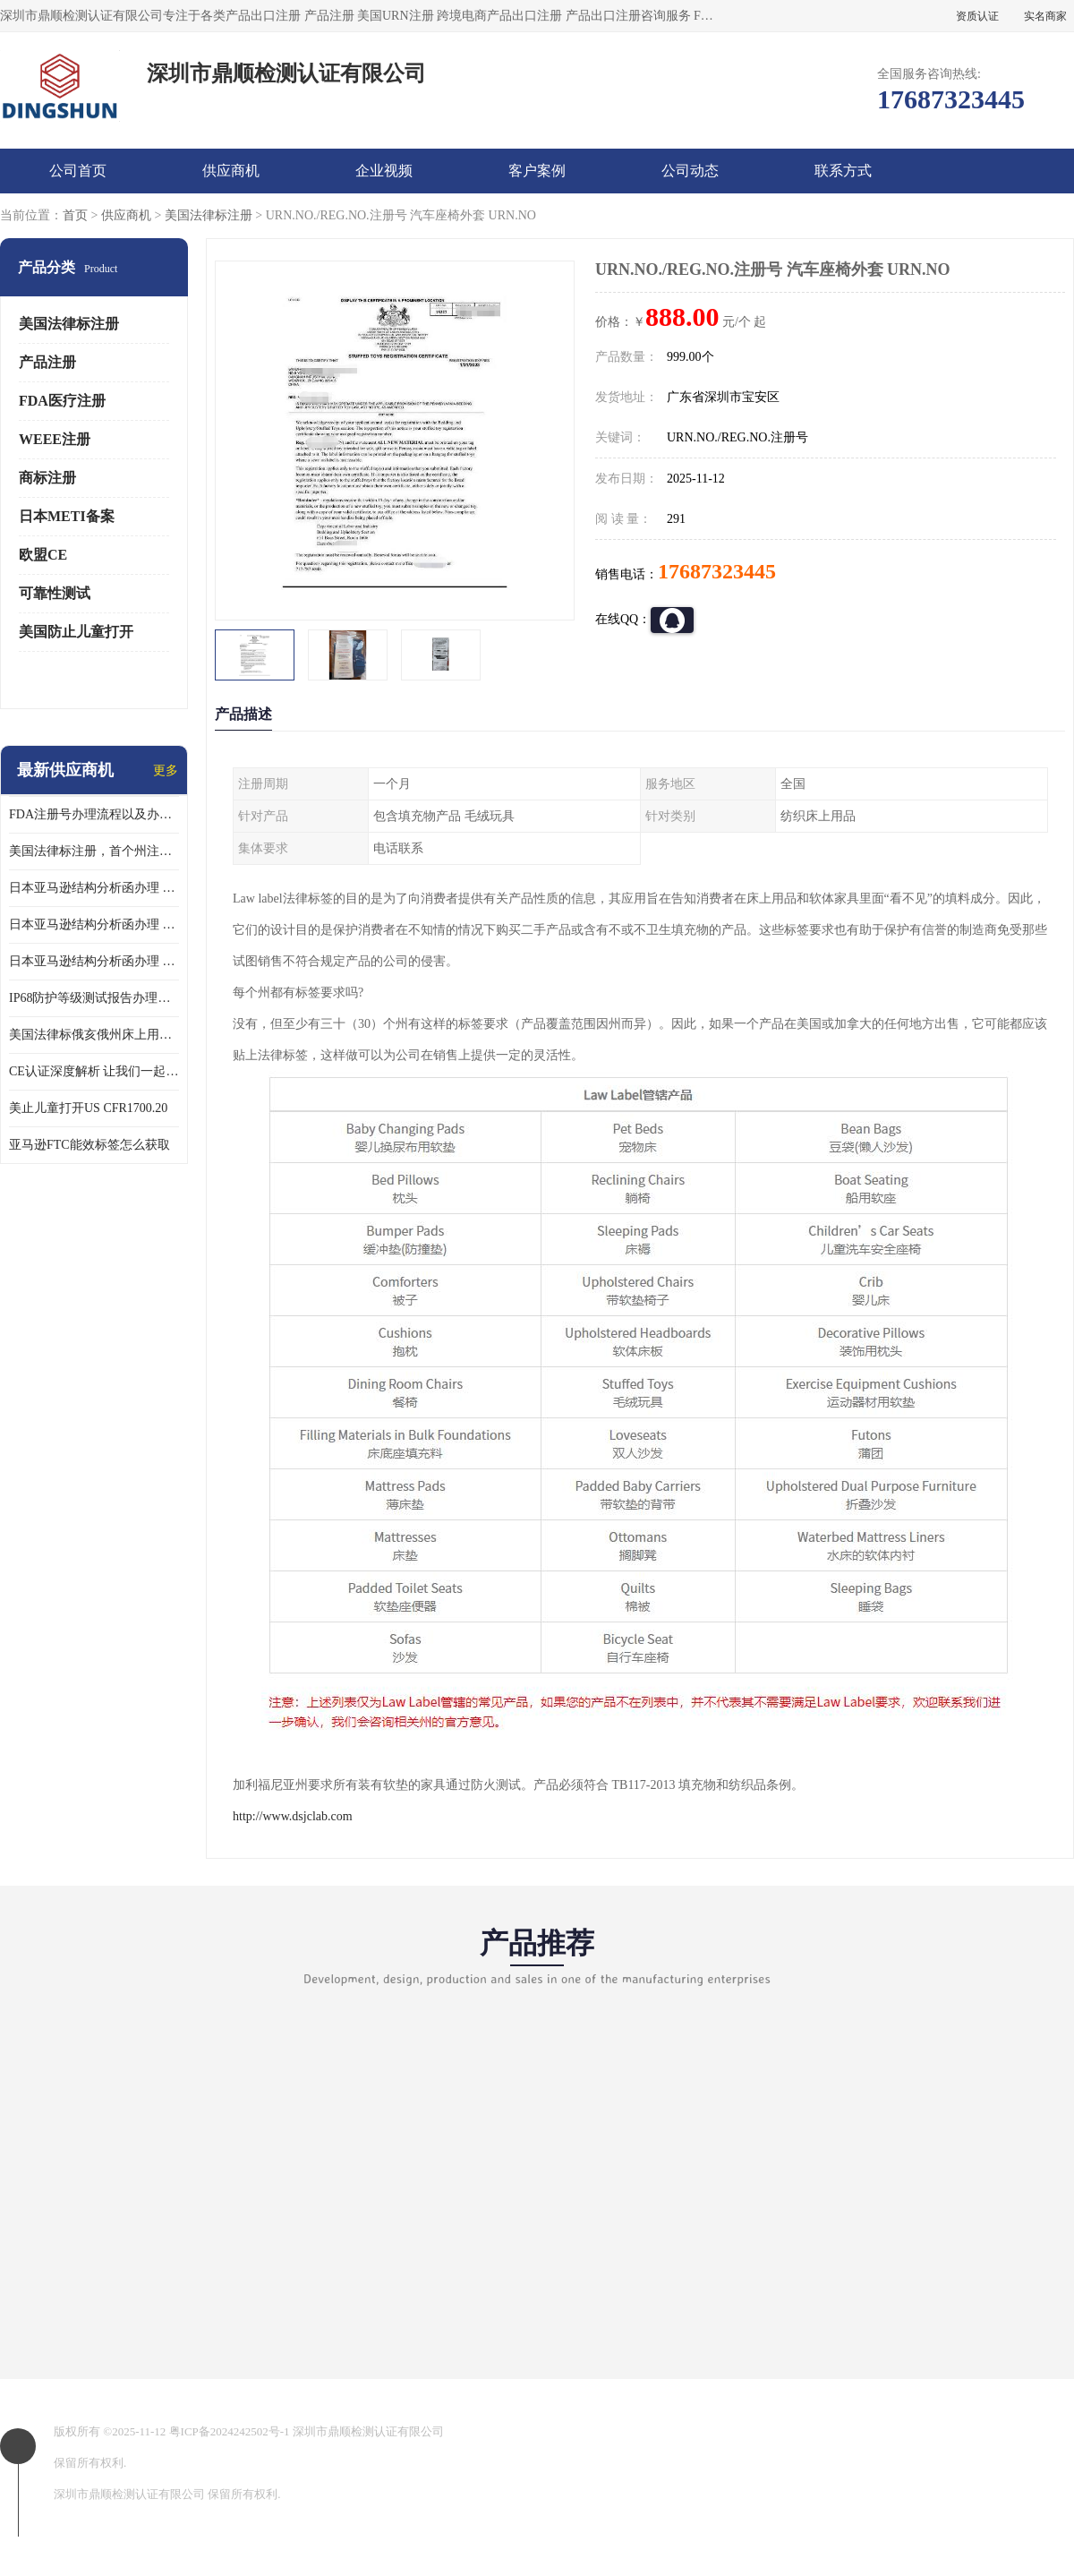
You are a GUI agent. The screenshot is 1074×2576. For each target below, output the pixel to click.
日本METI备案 (67, 516)
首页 (75, 215)
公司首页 (78, 170)
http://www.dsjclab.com (293, 1816)
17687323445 (717, 571)
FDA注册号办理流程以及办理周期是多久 (94, 814)
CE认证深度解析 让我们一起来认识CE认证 (94, 1071)
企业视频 (384, 170)
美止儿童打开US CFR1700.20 (88, 1108)
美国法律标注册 (208, 215)
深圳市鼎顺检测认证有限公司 (368, 2431)
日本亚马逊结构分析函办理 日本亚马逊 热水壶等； (94, 924)
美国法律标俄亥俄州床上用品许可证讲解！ (94, 1034)
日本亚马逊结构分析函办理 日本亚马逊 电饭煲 (94, 887)
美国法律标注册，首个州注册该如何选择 (94, 851)
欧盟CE (43, 554)
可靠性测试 (54, 593)
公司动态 (690, 170)
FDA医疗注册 (62, 400)
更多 (165, 770)
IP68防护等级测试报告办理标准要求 (94, 998)
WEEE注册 (54, 439)
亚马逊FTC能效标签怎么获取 (89, 1144)
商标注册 (47, 477)
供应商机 (231, 170)
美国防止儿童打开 (76, 631)
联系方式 (843, 170)
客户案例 (537, 170)
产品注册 (47, 362)
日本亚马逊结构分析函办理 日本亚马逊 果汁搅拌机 (94, 961)
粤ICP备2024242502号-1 (229, 2431)
